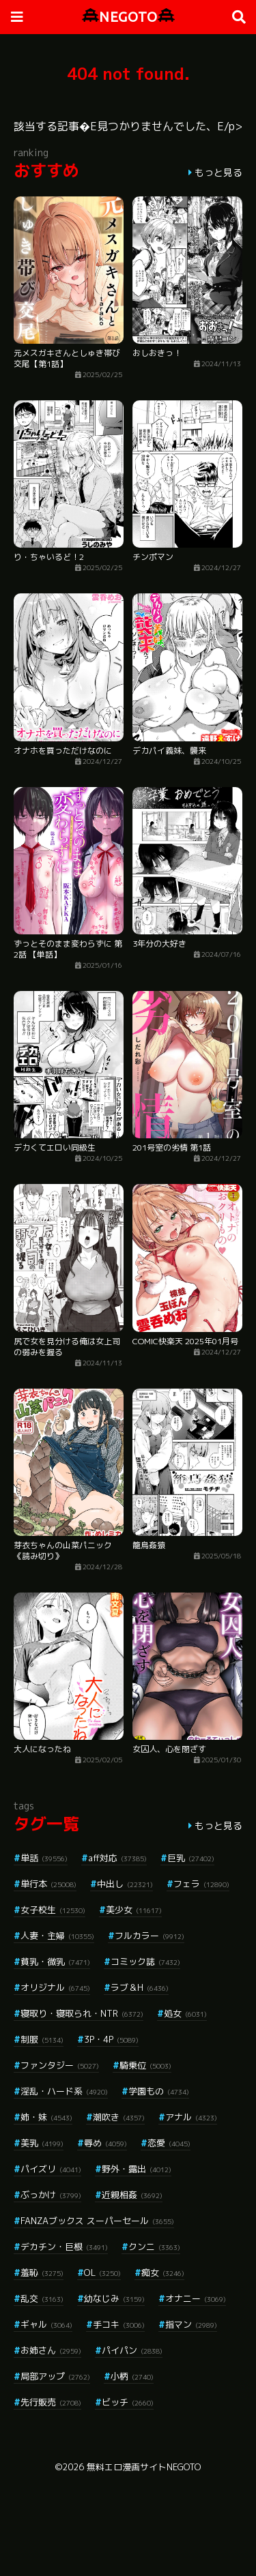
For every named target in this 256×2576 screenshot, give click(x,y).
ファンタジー (59, 2065)
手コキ (119, 2324)
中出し (125, 1884)
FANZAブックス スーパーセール (97, 2221)
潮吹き (119, 2117)
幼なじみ (114, 2298)
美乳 (41, 2143)
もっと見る (218, 172)
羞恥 (41, 2272)
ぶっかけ (50, 2195)
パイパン (132, 2350)
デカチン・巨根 (64, 2246)
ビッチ (128, 2402)
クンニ (154, 2246)
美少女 (134, 1910)
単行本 (48, 1884)
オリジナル (55, 1987)
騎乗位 (145, 2065)
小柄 (132, 2376)
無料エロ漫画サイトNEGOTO (144, 2467)
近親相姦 (132, 2195)
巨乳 (190, 1858)
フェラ (201, 1884)
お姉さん (50, 2350)
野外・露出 (136, 2169)
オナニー (195, 2298)
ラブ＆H (140, 1987)
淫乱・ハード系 (64, 2091)
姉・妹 (46, 2117)
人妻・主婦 (57, 1935)
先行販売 (50, 2402)
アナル (191, 2117)
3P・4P (111, 2039)
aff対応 (117, 1858)
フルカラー (149, 1935)
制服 (41, 2039)
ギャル (46, 2324)
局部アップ (55, 2376)
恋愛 (168, 2143)
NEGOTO (128, 17)
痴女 (162, 2272)
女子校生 (52, 1910)
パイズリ (50, 2169)
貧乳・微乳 (55, 1961)
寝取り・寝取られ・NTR (81, 2013)
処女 (185, 2013)
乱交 (41, 2298)
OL (102, 2272)
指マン (191, 2324)
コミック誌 (145, 1961)
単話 (44, 1858)
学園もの (158, 2091)
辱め (105, 2143)
